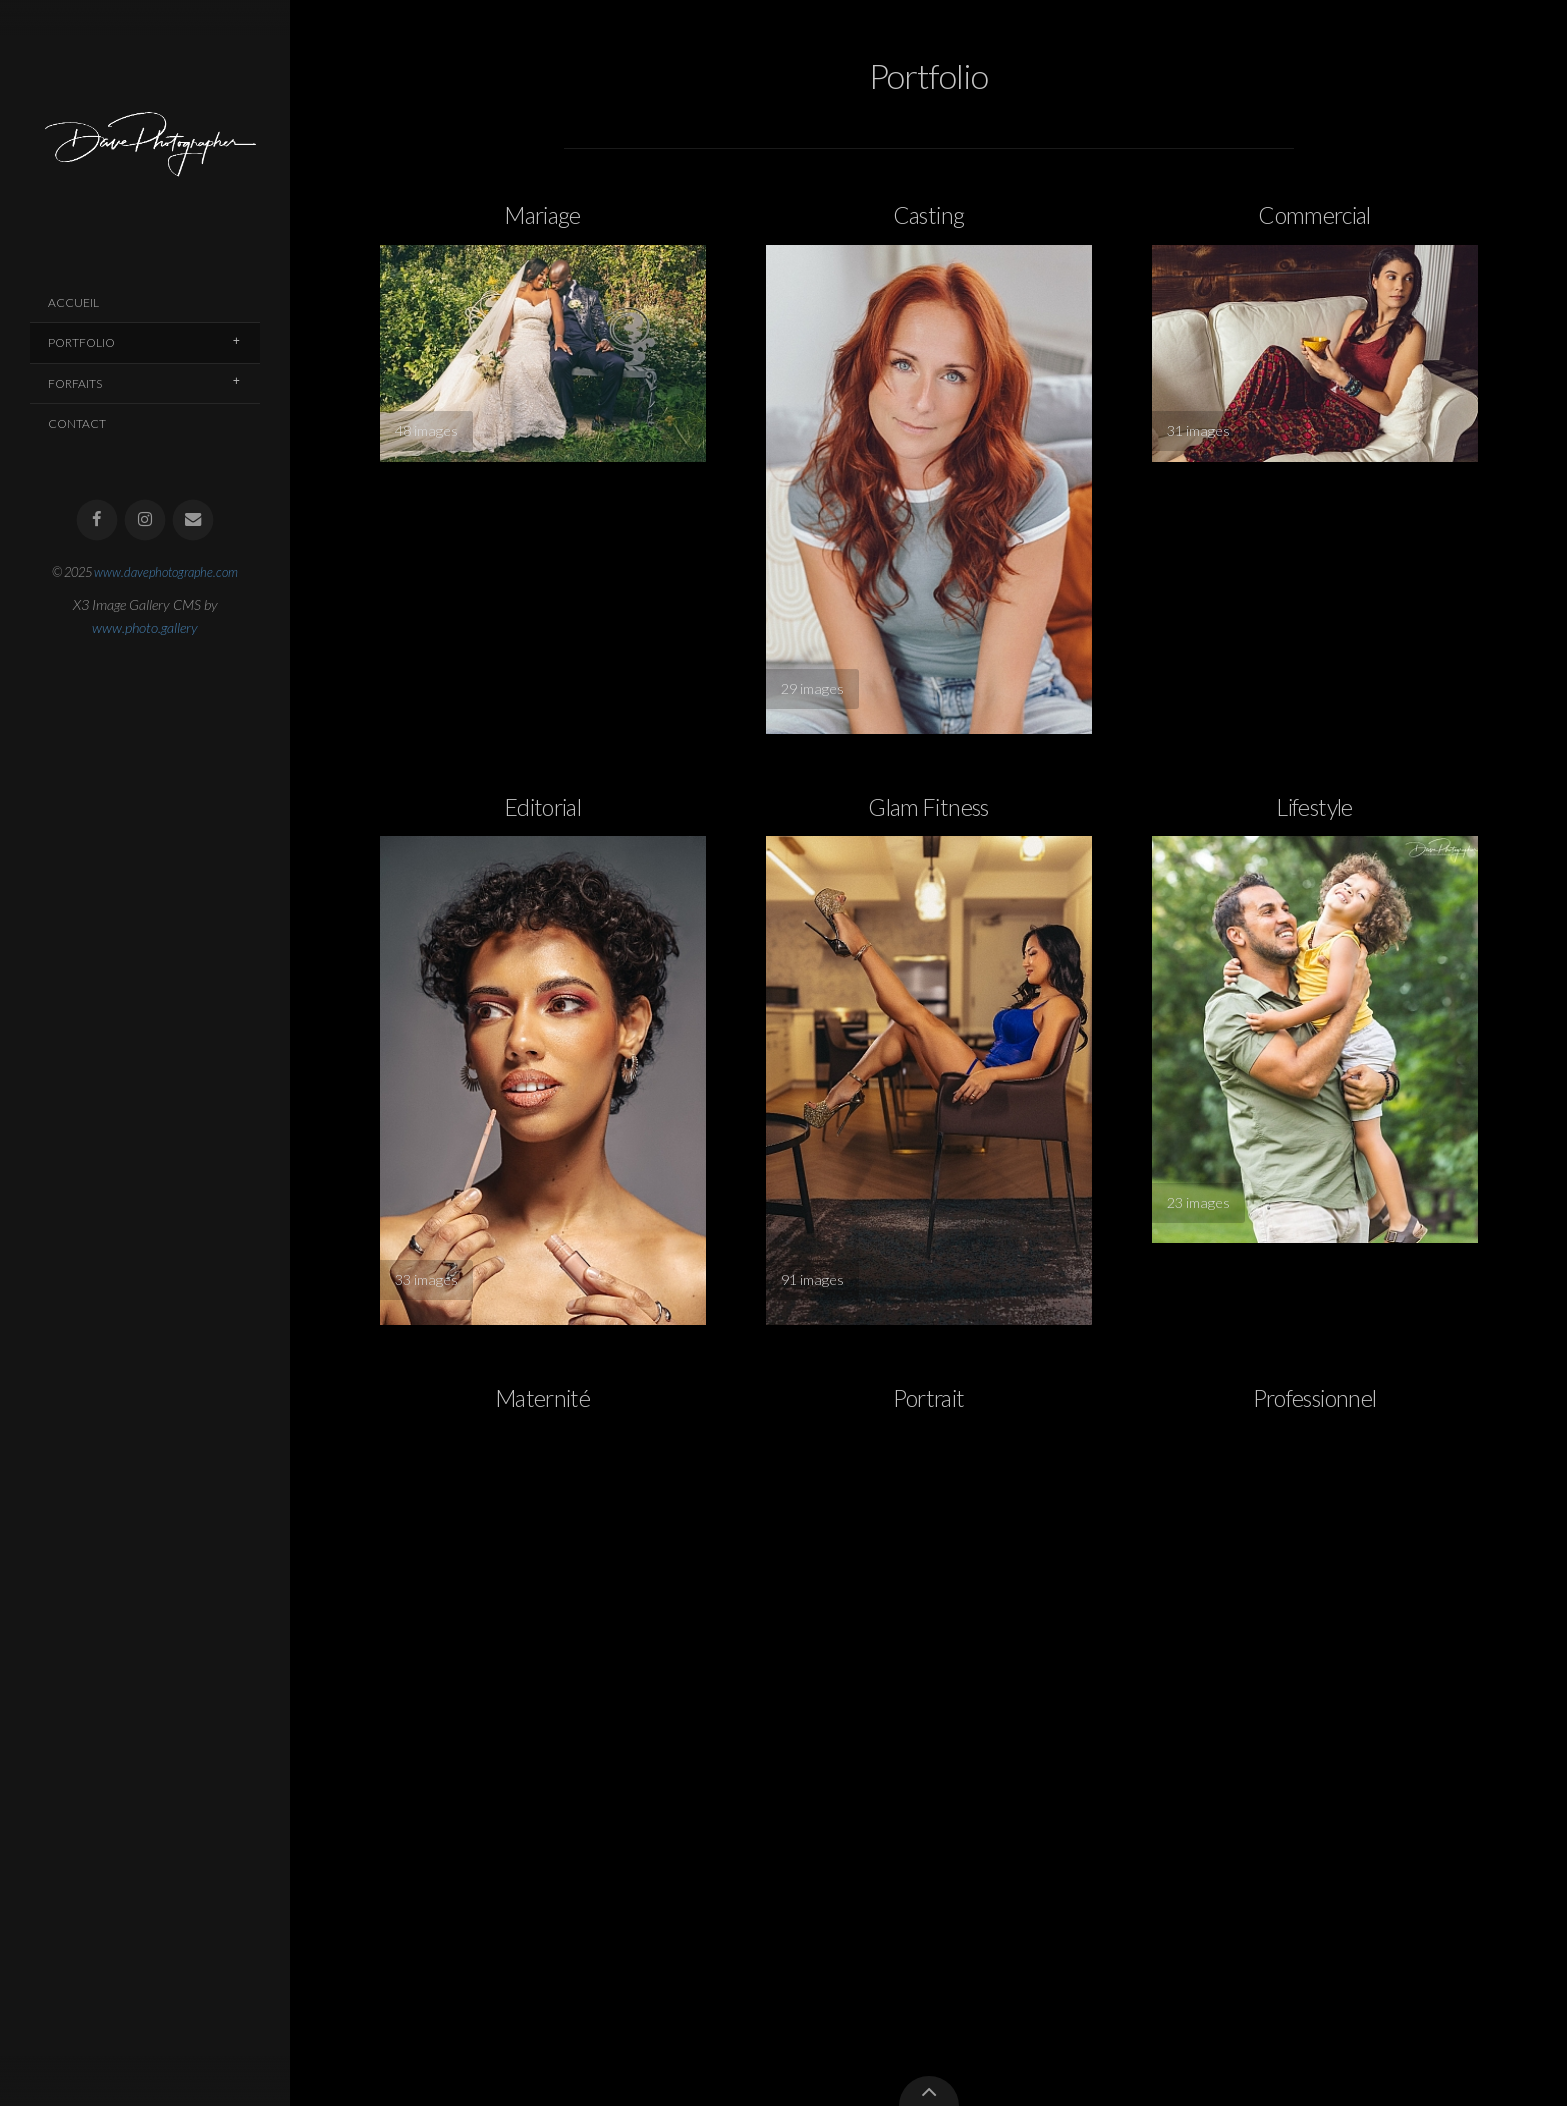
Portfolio (81, 342)
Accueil (73, 302)
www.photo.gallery (145, 627)
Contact (77, 423)
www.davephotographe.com (166, 572)
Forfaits (75, 383)
